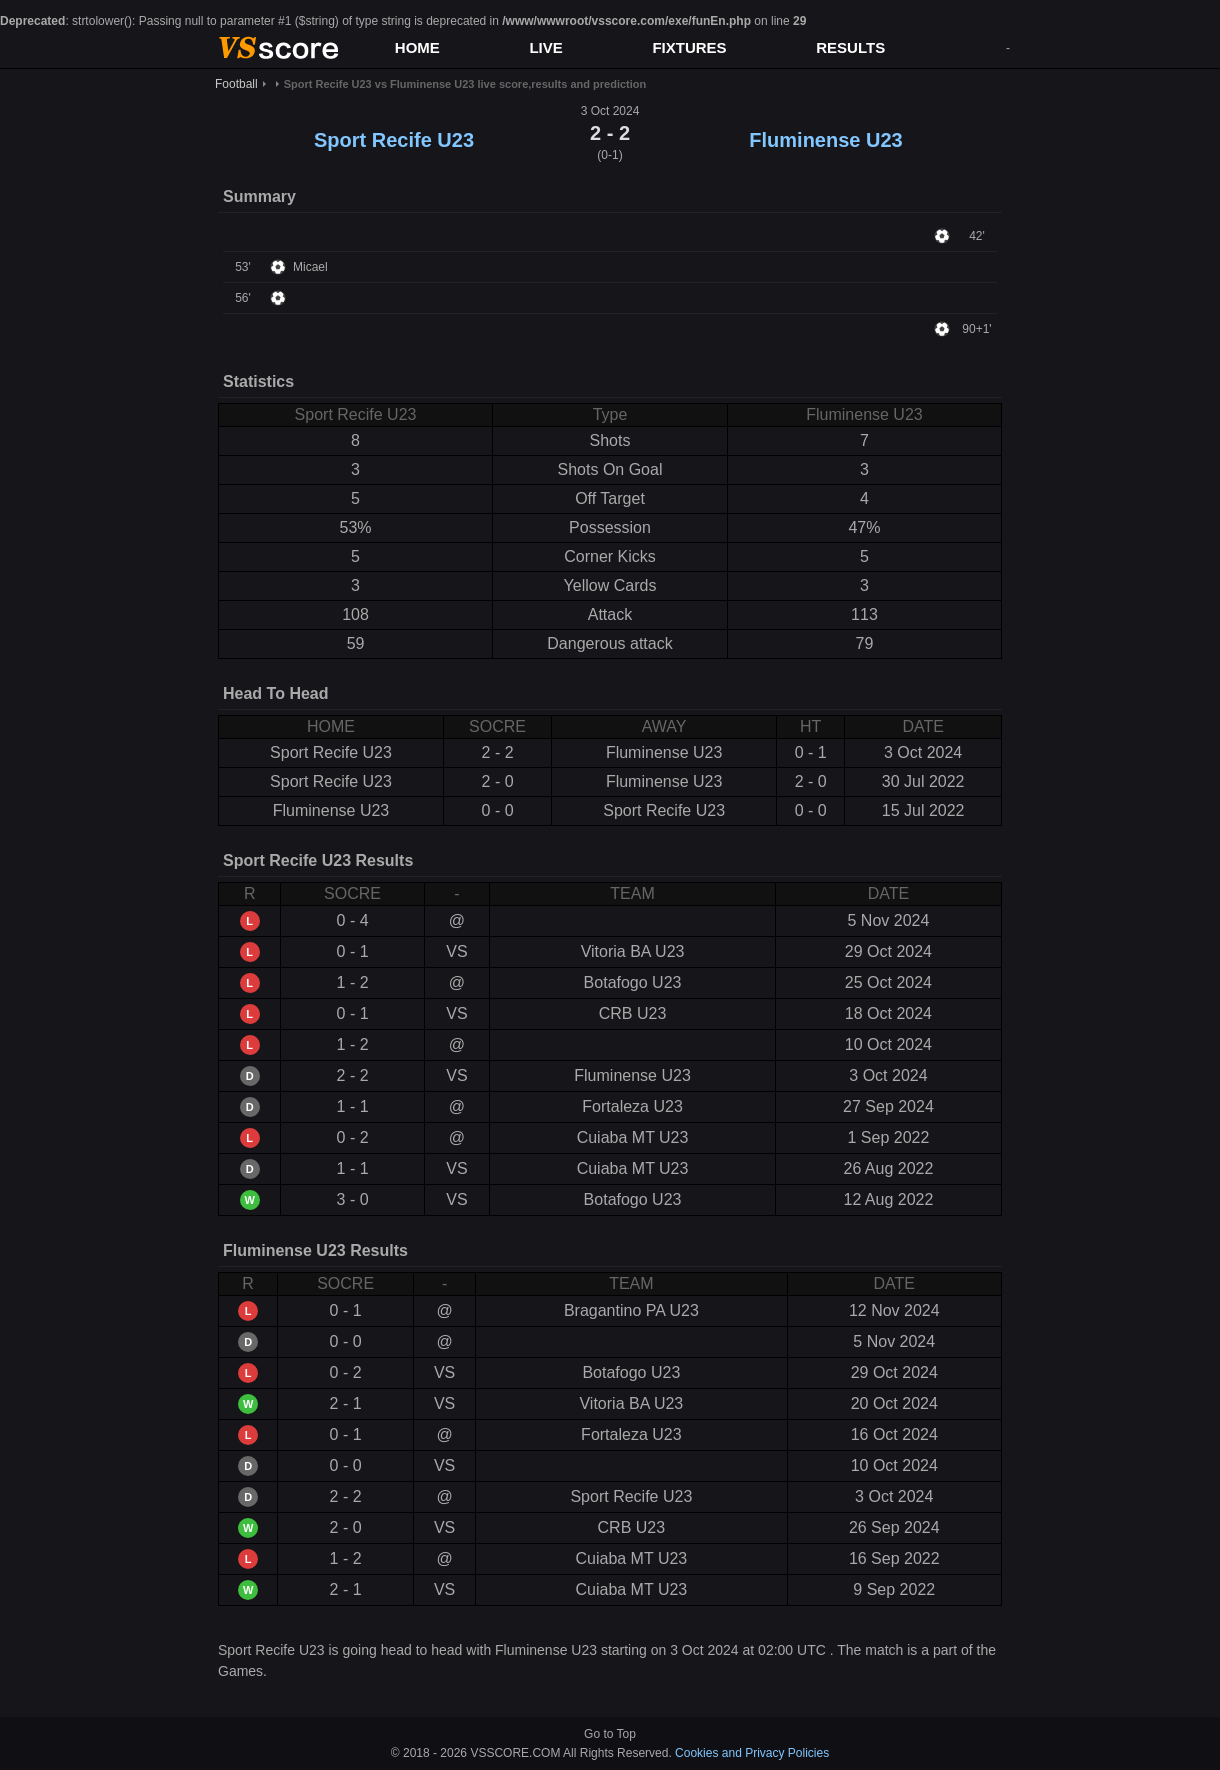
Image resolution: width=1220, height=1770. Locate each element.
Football (236, 84)
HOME (417, 47)
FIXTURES (689, 47)
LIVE (545, 47)
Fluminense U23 (825, 140)
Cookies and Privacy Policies (752, 1753)
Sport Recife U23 (394, 140)
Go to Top (610, 1734)
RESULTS (850, 47)
